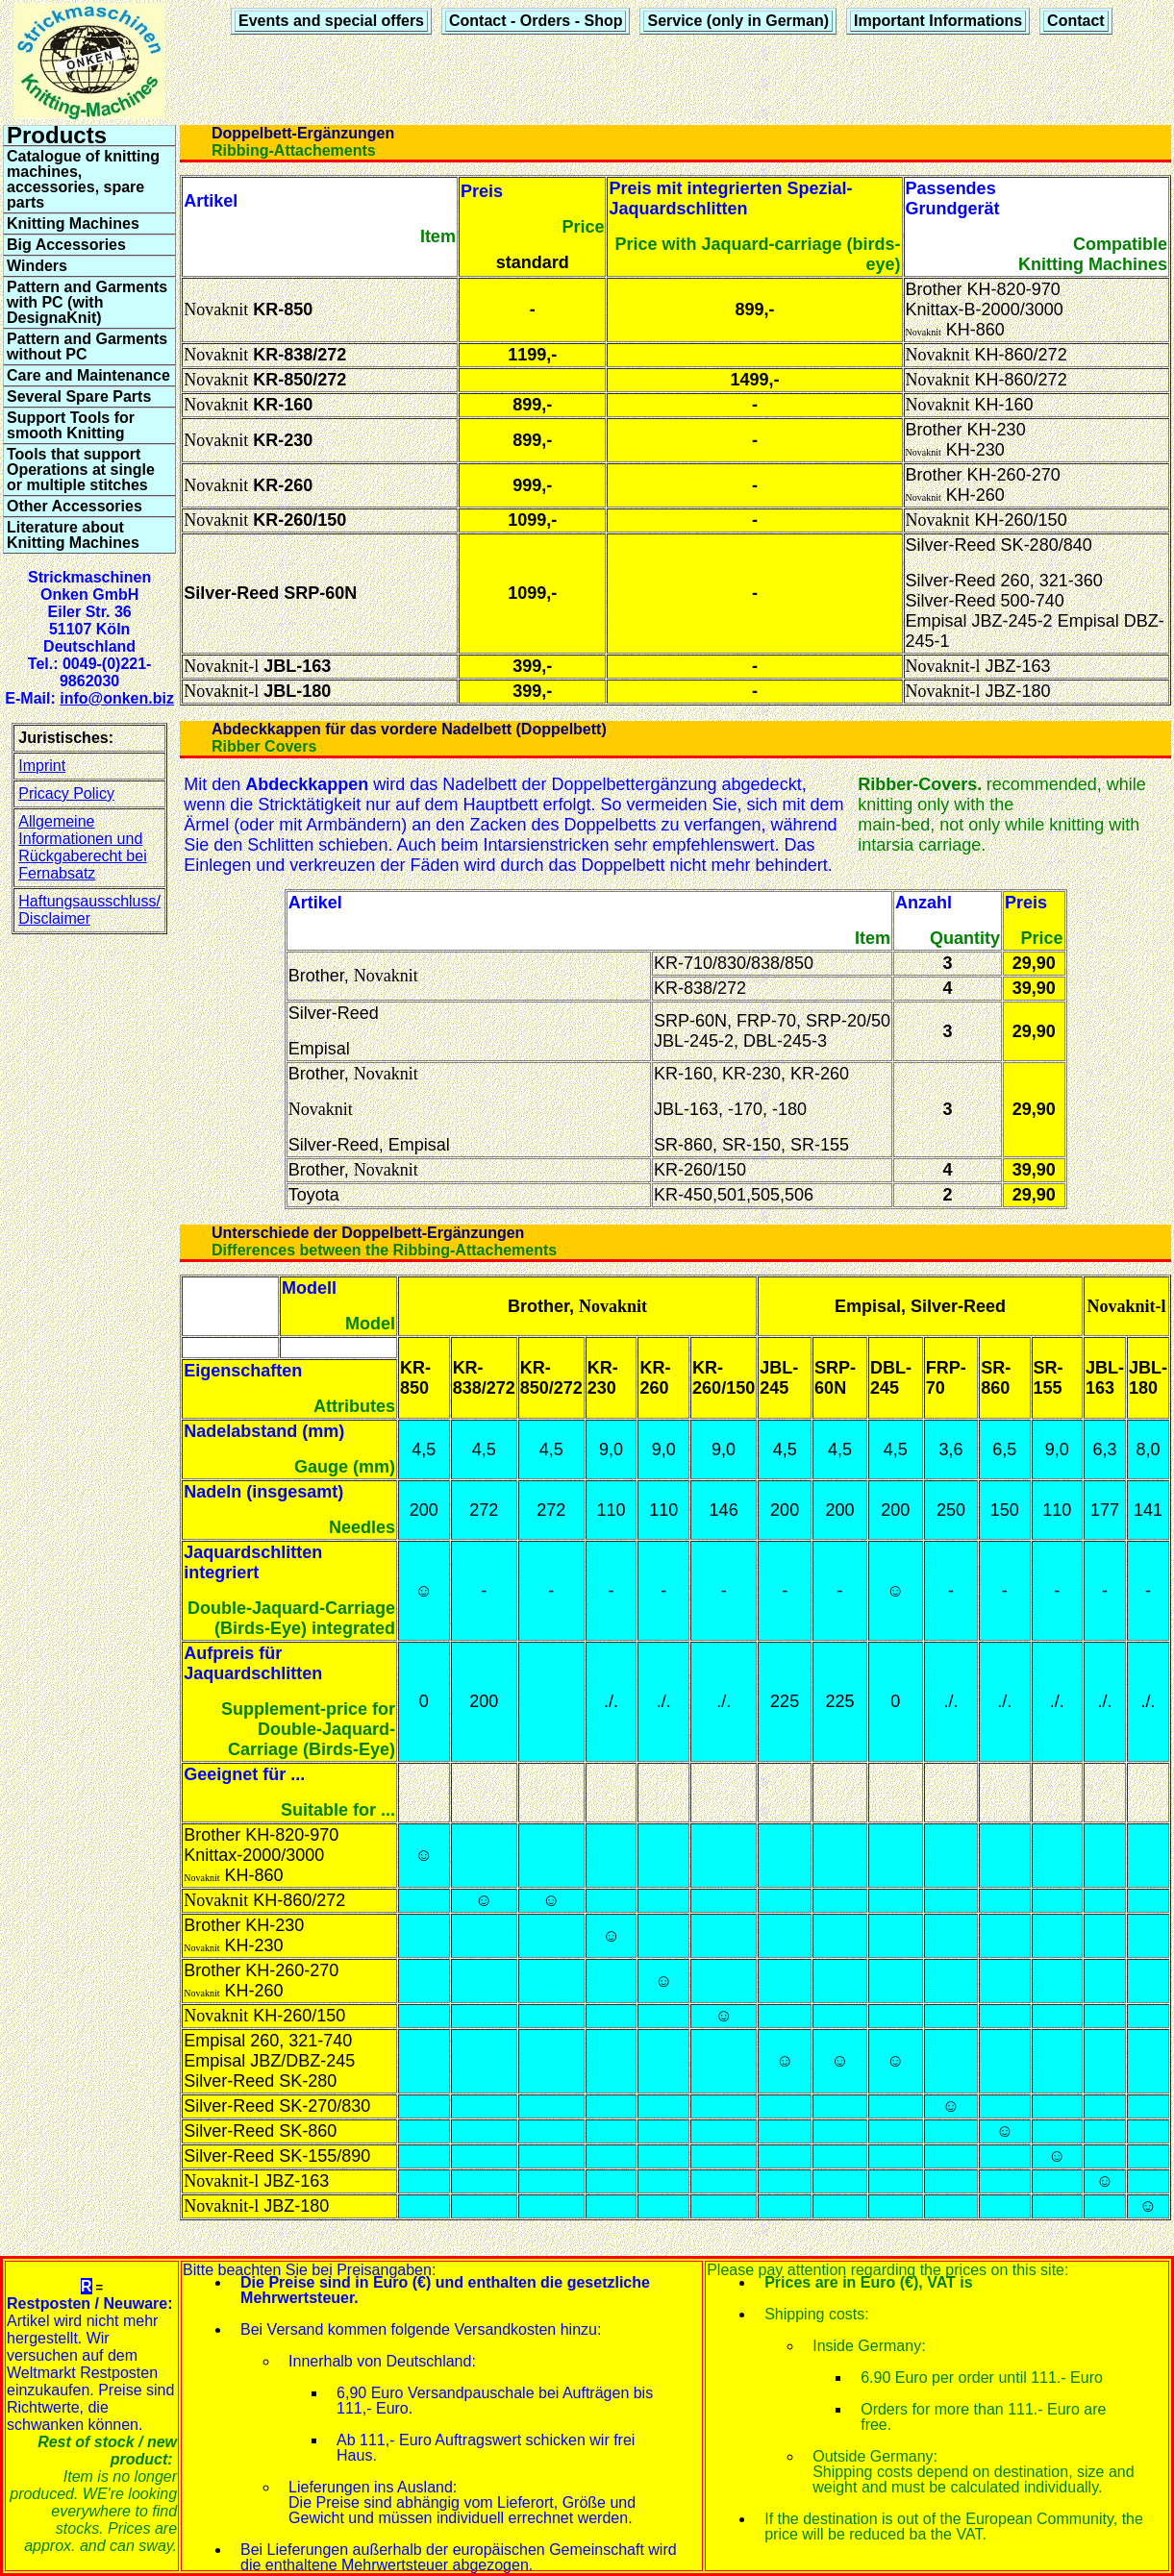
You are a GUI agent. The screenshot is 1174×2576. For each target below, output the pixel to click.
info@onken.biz (117, 698)
